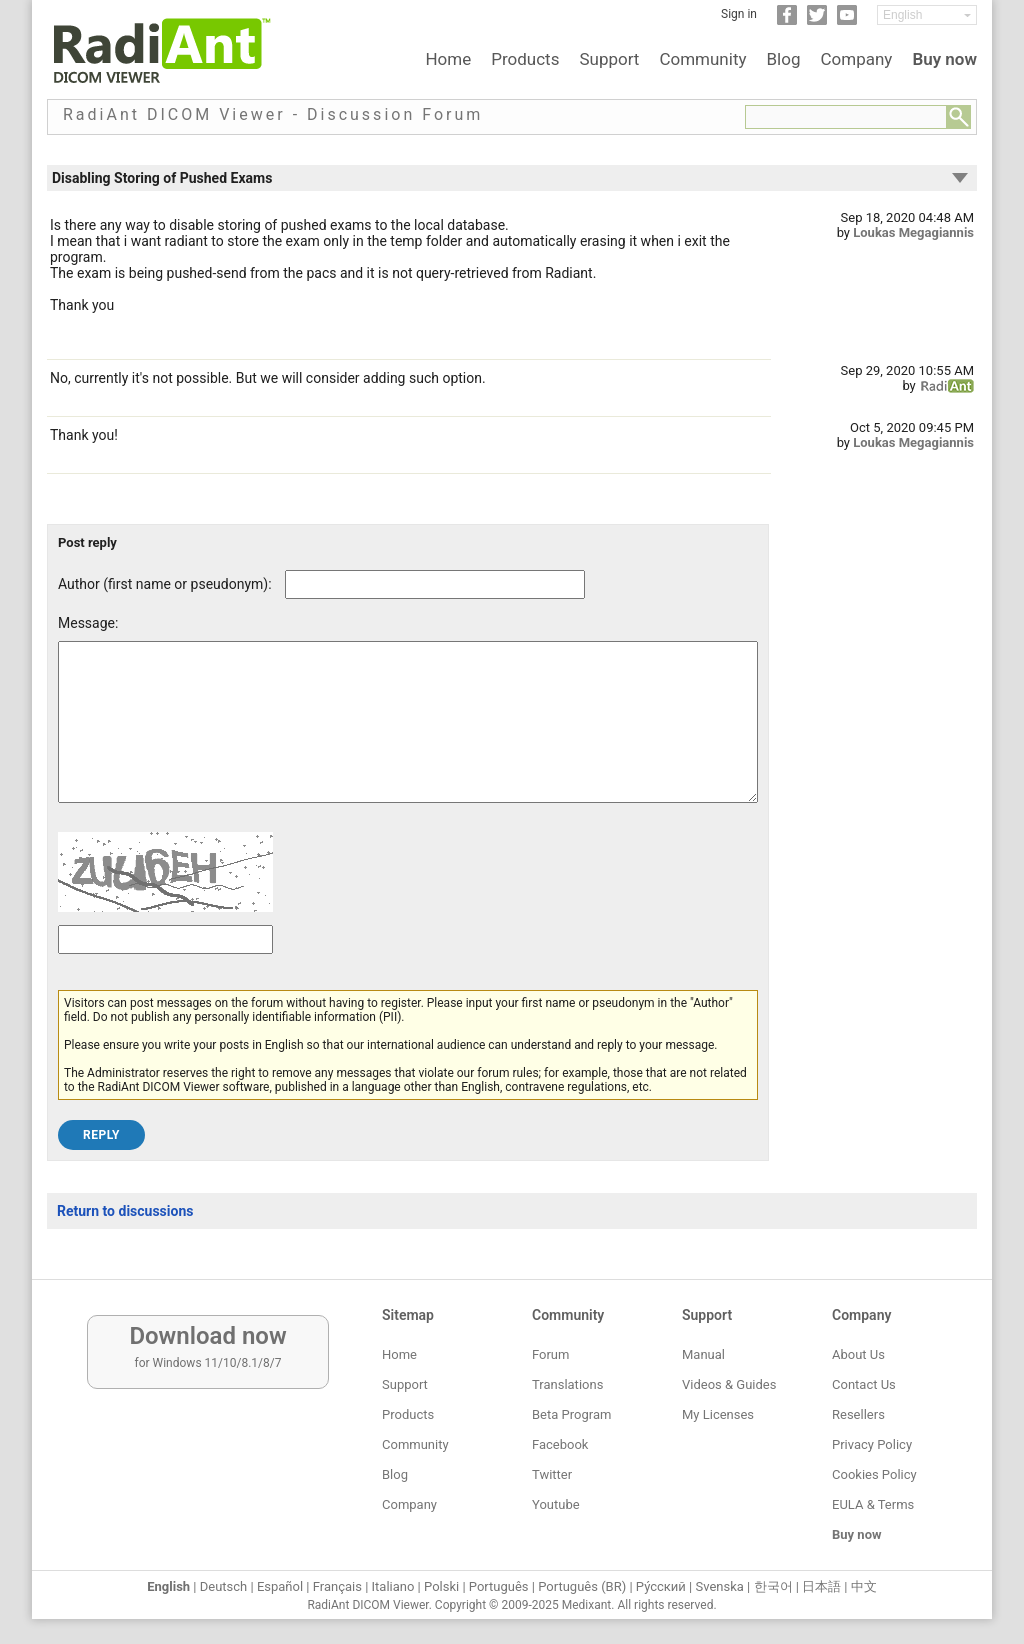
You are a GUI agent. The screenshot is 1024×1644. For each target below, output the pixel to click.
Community (702, 59)
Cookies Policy (874, 1474)
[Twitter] (817, 21)
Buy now (944, 59)
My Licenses (718, 1414)
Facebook (560, 1444)
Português (499, 1586)
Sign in (739, 14)
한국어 (773, 1586)
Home (448, 59)
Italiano (393, 1586)
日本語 (821, 1586)
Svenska (720, 1586)
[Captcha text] (165, 969)
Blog (784, 59)
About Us (858, 1354)
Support (609, 59)
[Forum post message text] (408, 737)
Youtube (556, 1504)
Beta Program (571, 1414)
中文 (864, 1586)
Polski (441, 1586)
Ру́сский (661, 1586)
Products (525, 59)
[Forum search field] (846, 117)
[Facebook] (787, 21)
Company (856, 59)
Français (337, 1586)
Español (280, 1586)
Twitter (552, 1474)
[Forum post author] (435, 584)
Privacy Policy (872, 1444)
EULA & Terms (873, 1504)
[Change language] (927, 15)
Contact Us (864, 1384)
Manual (703, 1354)
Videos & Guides (729, 1384)
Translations (567, 1384)
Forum (550, 1354)
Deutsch (224, 1586)
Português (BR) (582, 1586)
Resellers (858, 1414)
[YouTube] (847, 21)
